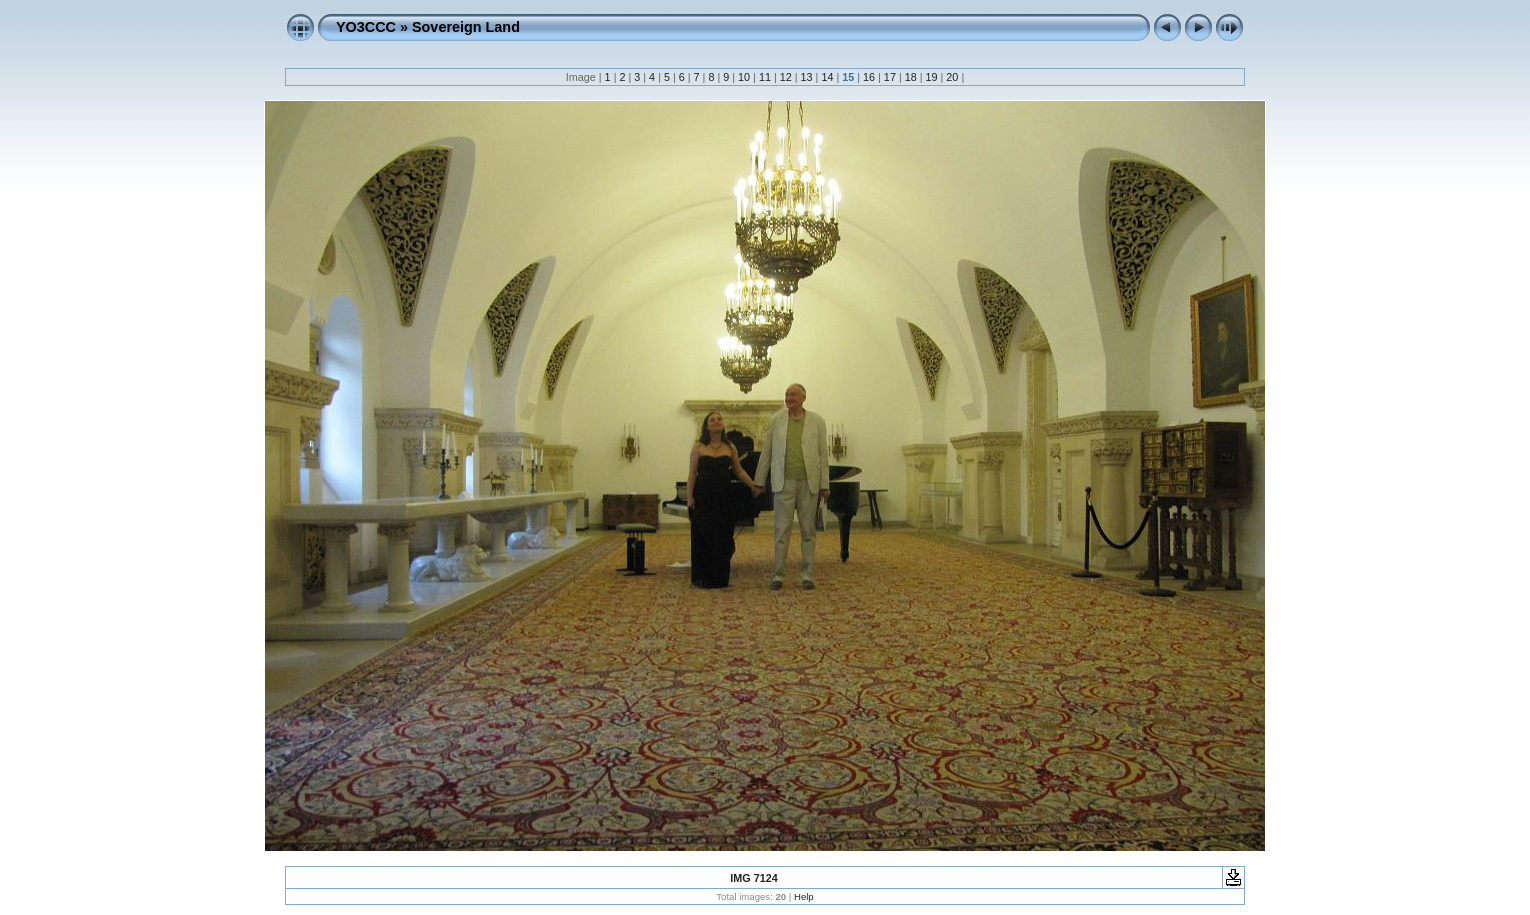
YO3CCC (366, 27)
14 (827, 77)
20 (952, 77)
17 (890, 77)
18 (911, 77)
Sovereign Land (466, 27)
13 (807, 77)
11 (765, 77)
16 (869, 77)
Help (804, 896)
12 (786, 77)
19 (932, 77)
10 (744, 77)
